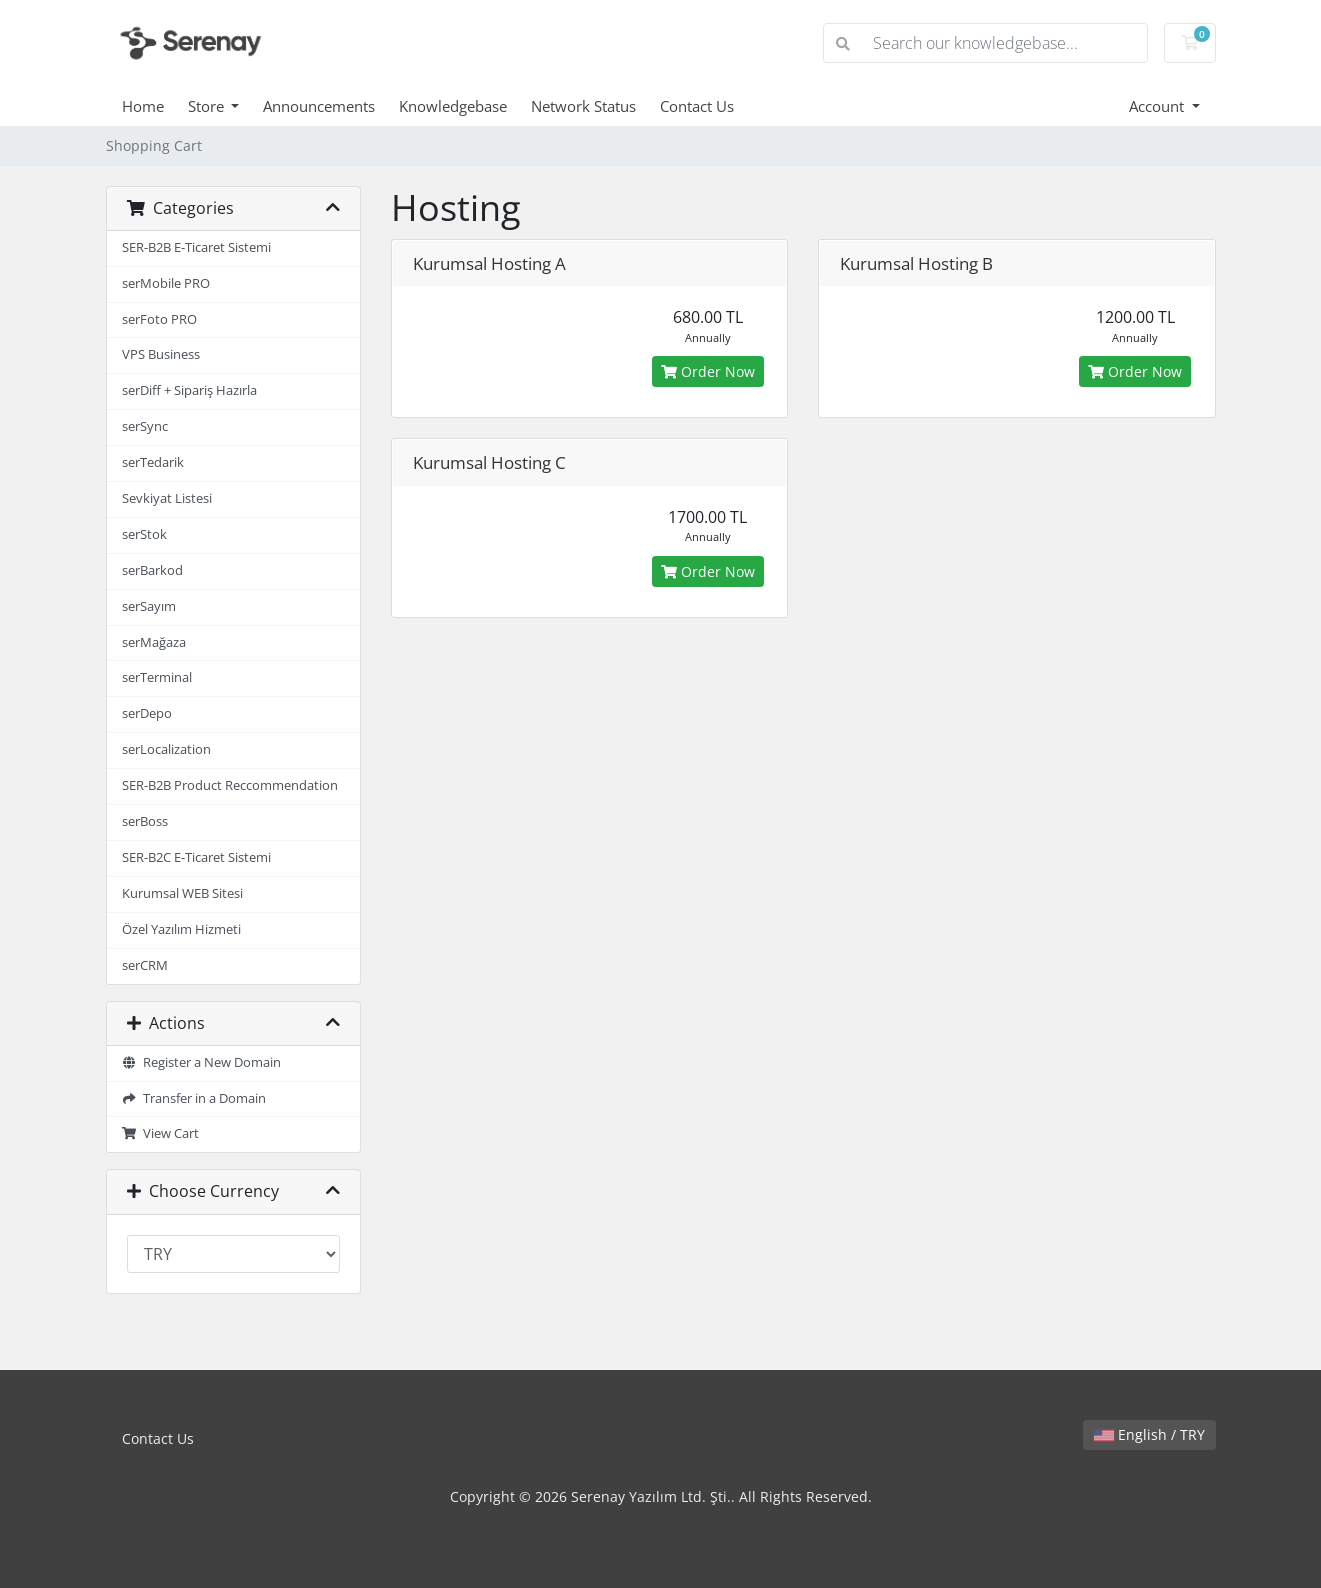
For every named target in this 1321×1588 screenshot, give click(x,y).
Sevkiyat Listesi (167, 498)
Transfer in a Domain (194, 1098)
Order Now (708, 371)
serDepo (147, 713)
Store (208, 106)
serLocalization (166, 749)
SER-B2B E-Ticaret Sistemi (196, 247)
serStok (144, 534)
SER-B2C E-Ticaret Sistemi (196, 857)
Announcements (319, 106)
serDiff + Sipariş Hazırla (189, 390)
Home (143, 106)
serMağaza (154, 642)
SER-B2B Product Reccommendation (230, 785)
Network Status (583, 106)
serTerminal (157, 677)
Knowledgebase (453, 106)
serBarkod (152, 570)
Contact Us (697, 106)
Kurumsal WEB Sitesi (182, 893)
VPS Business (161, 354)
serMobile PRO (166, 283)
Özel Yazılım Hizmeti (181, 929)
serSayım (149, 606)
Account (1158, 106)
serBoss (145, 821)
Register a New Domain (202, 1062)
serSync (145, 426)
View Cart (161, 1133)
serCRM (145, 965)
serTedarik (153, 462)
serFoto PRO (159, 319)
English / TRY (1149, 1434)
